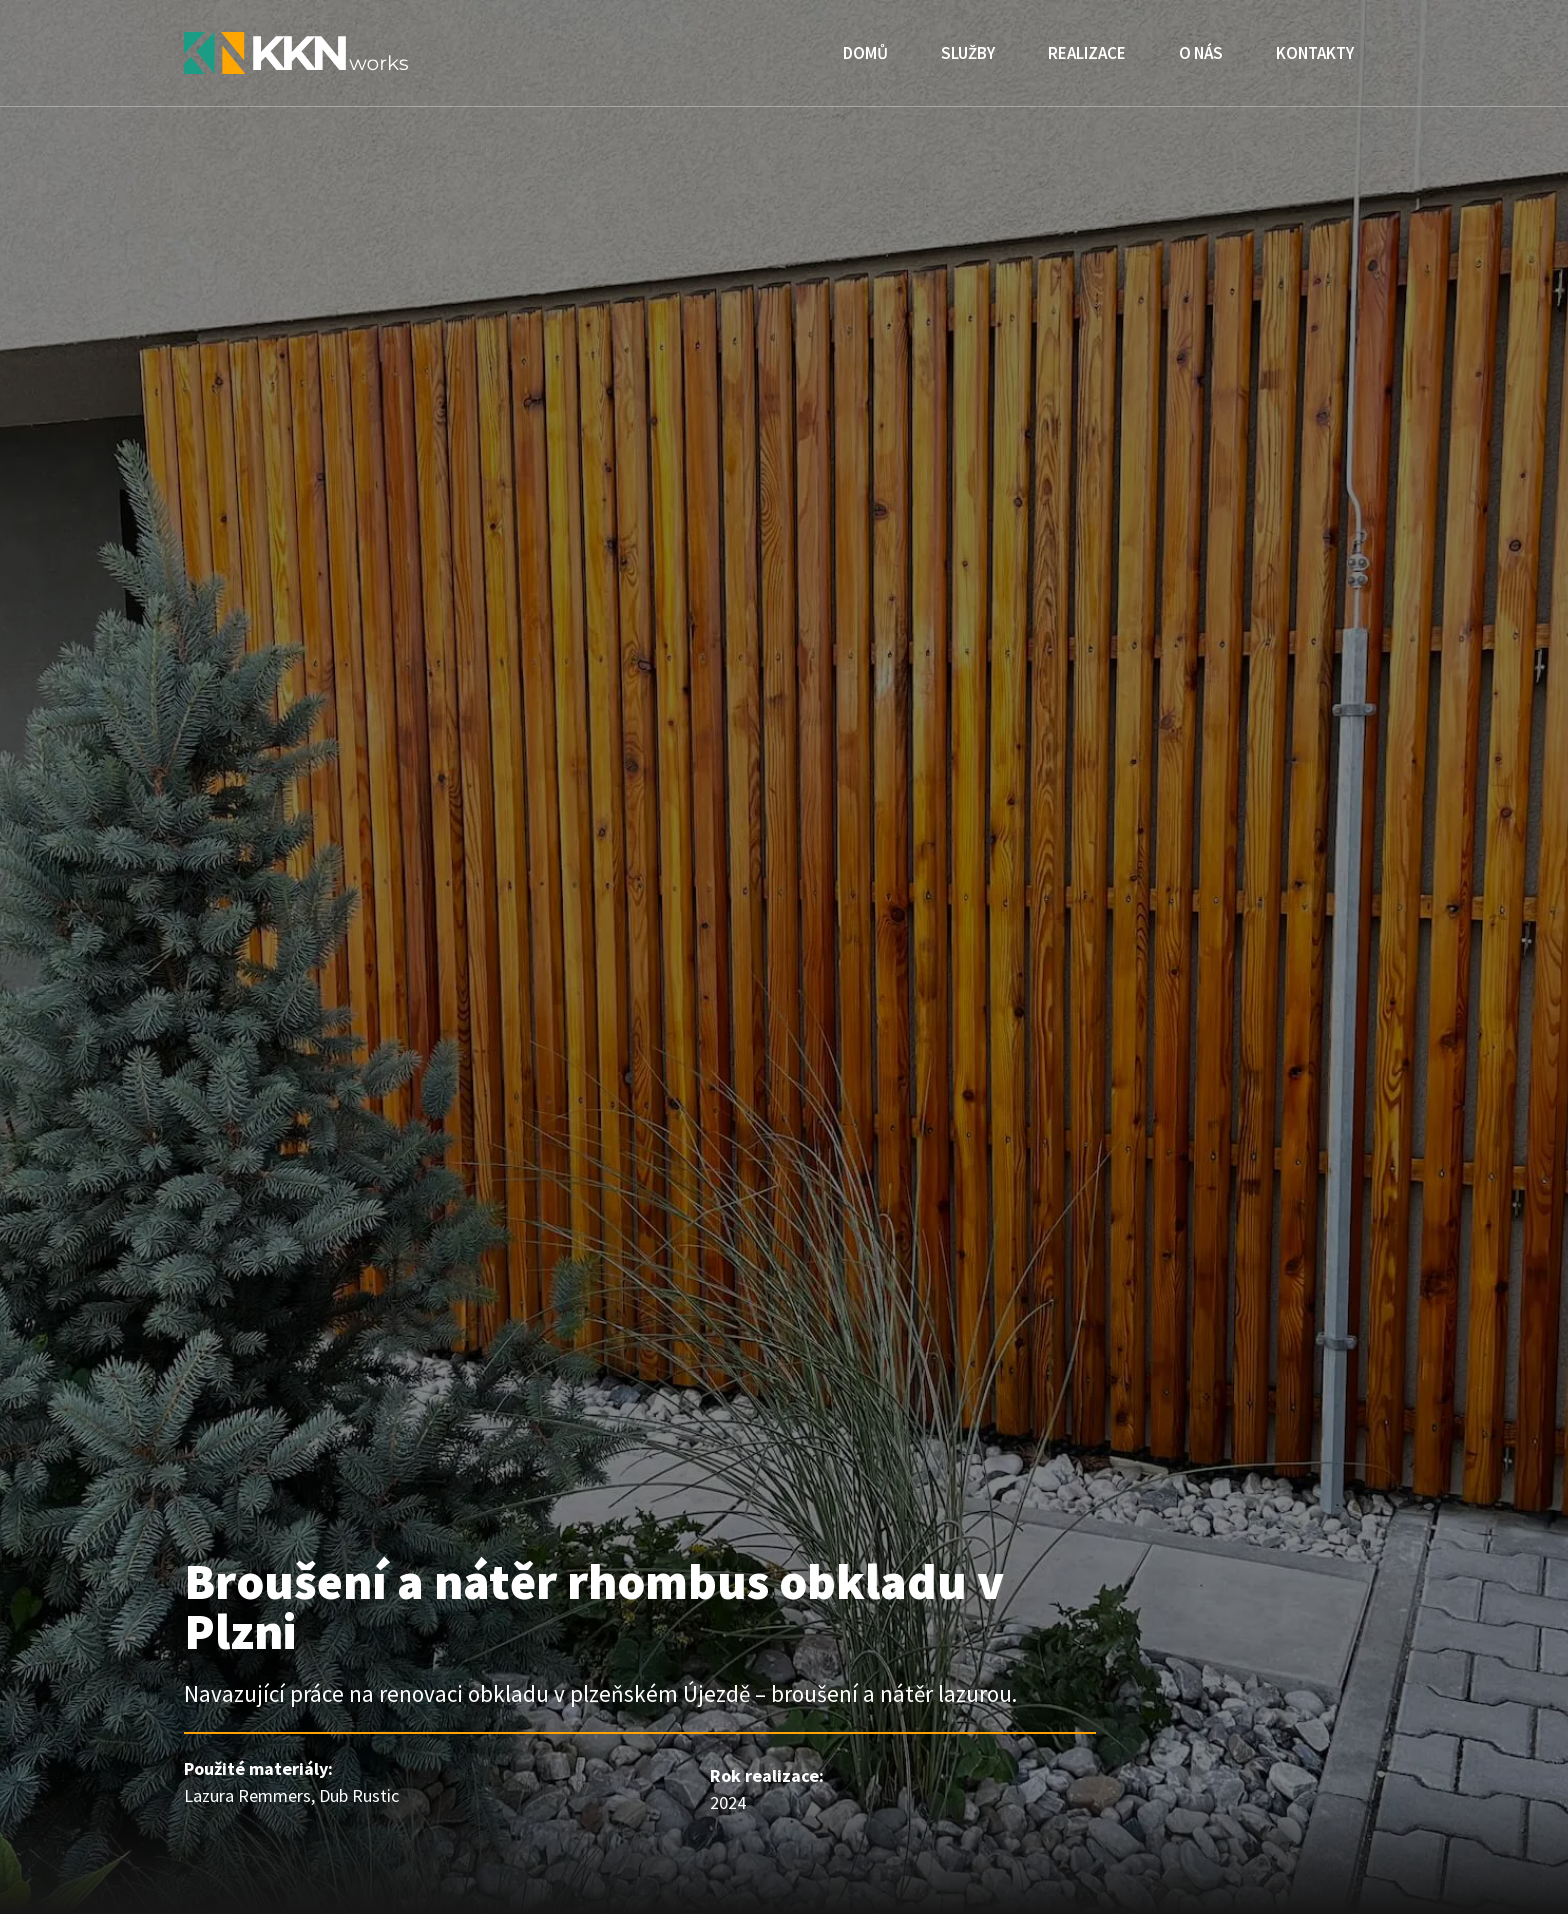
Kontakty (1315, 53)
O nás (1201, 53)
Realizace (1087, 53)
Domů (865, 53)
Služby (968, 53)
